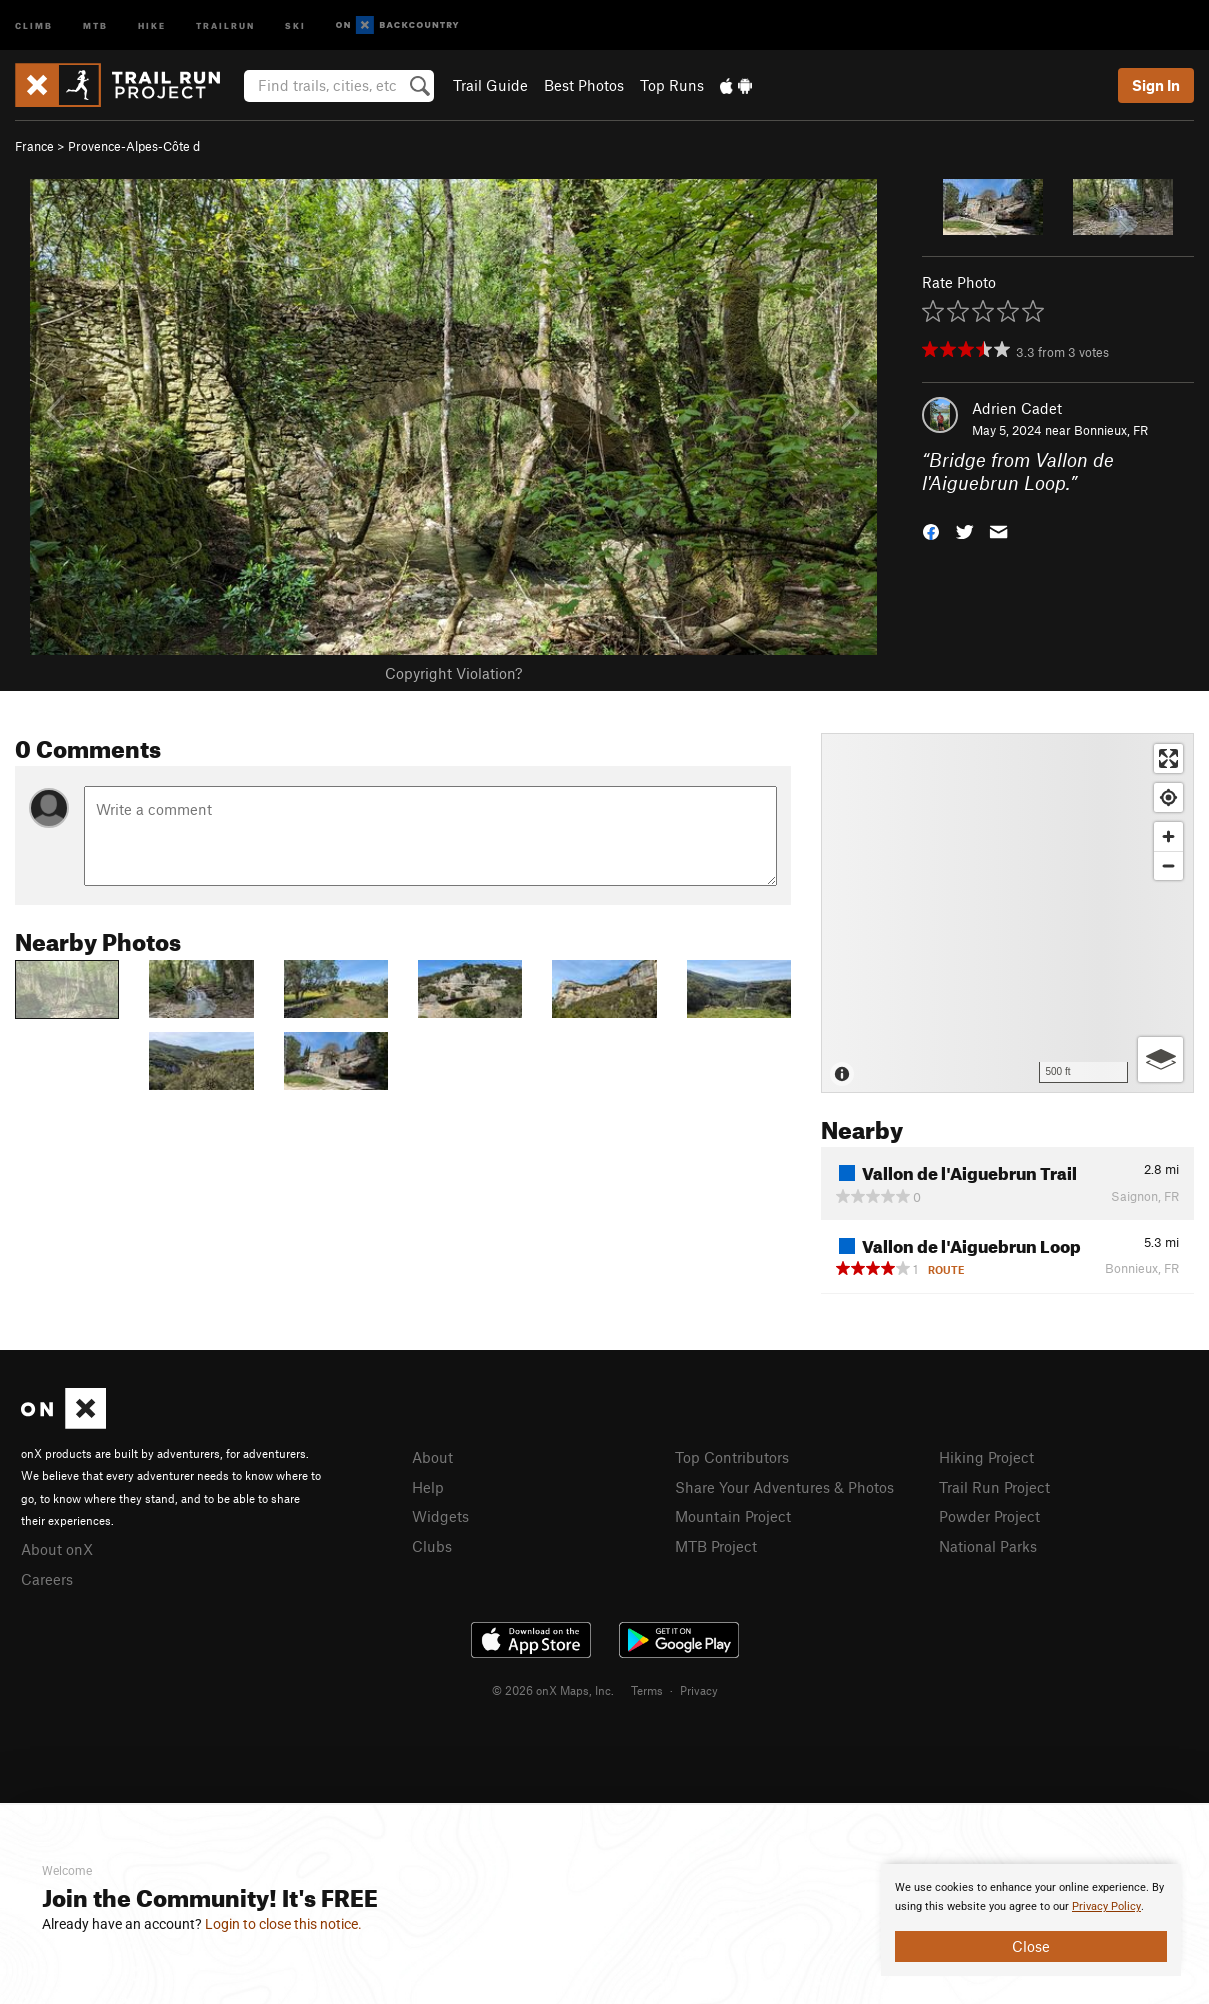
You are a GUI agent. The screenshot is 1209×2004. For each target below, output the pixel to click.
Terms (647, 1690)
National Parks (988, 1546)
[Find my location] (1168, 797)
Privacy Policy (1106, 1906)
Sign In (1156, 85)
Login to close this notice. (283, 1924)
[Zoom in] (1168, 836)
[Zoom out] (1168, 865)
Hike (152, 24)
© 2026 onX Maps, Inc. (553, 1690)
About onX (57, 1549)
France (34, 146)
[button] (931, 529)
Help (428, 1487)
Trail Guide (490, 85)
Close (1031, 1946)
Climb (34, 24)
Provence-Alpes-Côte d (134, 146)
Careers (47, 1579)
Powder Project (989, 1516)
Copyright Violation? (453, 673)
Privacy (699, 1690)
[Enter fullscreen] (1168, 758)
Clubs (432, 1546)
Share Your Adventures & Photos (784, 1487)
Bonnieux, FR (1111, 430)
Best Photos (584, 85)
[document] (1031, 1920)
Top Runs (672, 85)
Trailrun (225, 24)
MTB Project (716, 1546)
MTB (95, 24)
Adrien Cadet (1017, 408)
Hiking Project (986, 1457)
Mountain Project (733, 1516)
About (432, 1457)
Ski (295, 24)
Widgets (440, 1516)
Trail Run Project (994, 1487)
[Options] (1160, 1059)
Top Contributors (732, 1457)
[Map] (1007, 913)
